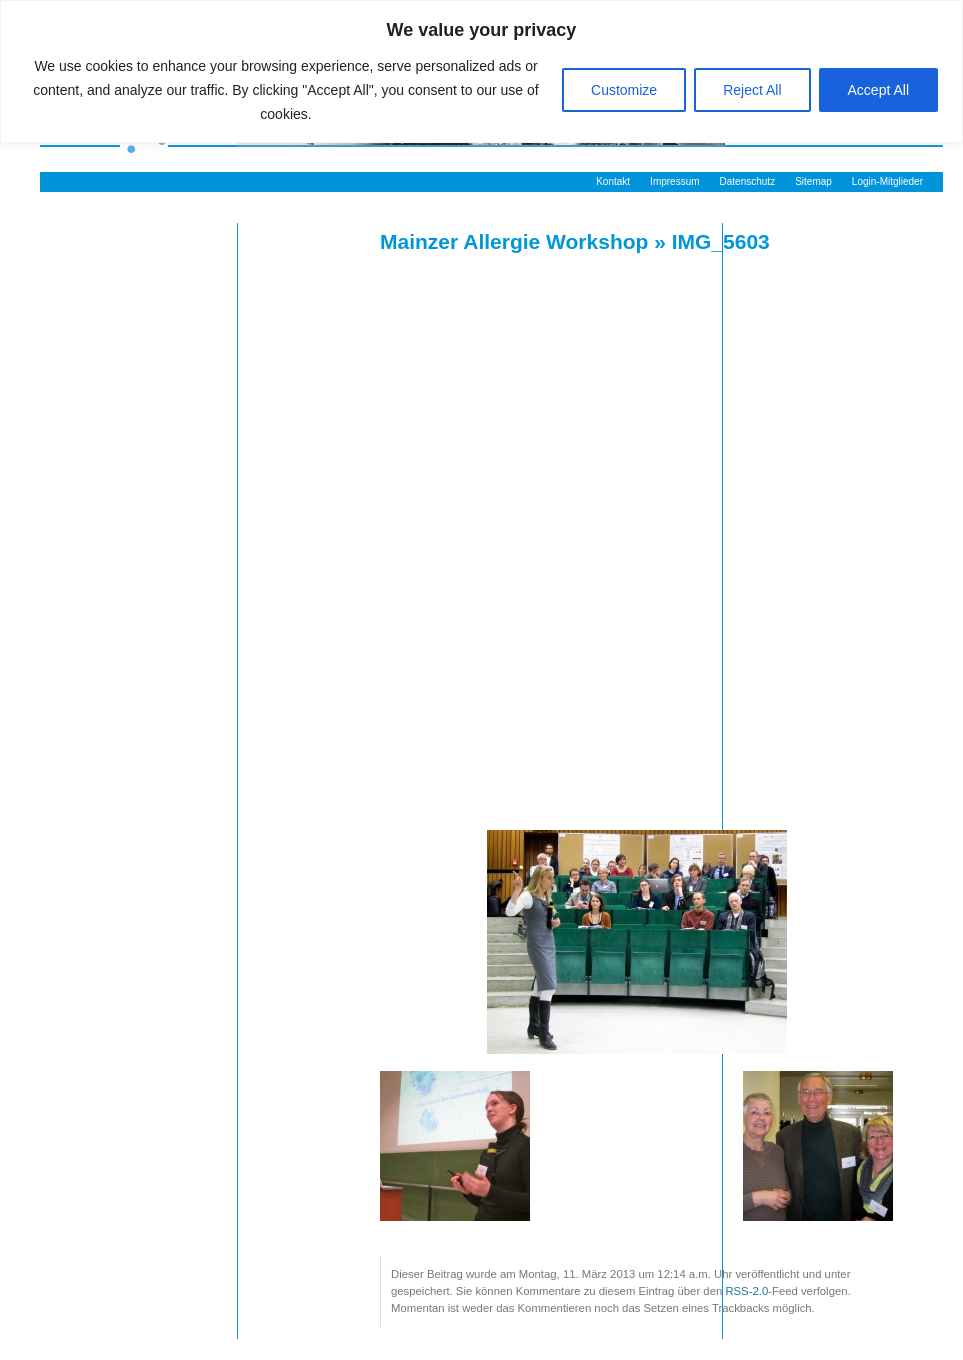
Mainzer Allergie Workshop (514, 241)
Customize (624, 90)
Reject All (752, 90)
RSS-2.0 (746, 1291)
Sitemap (813, 181)
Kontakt (613, 181)
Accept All (878, 90)
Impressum (674, 181)
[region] (481, 71)
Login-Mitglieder (887, 181)
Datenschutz (748, 181)
